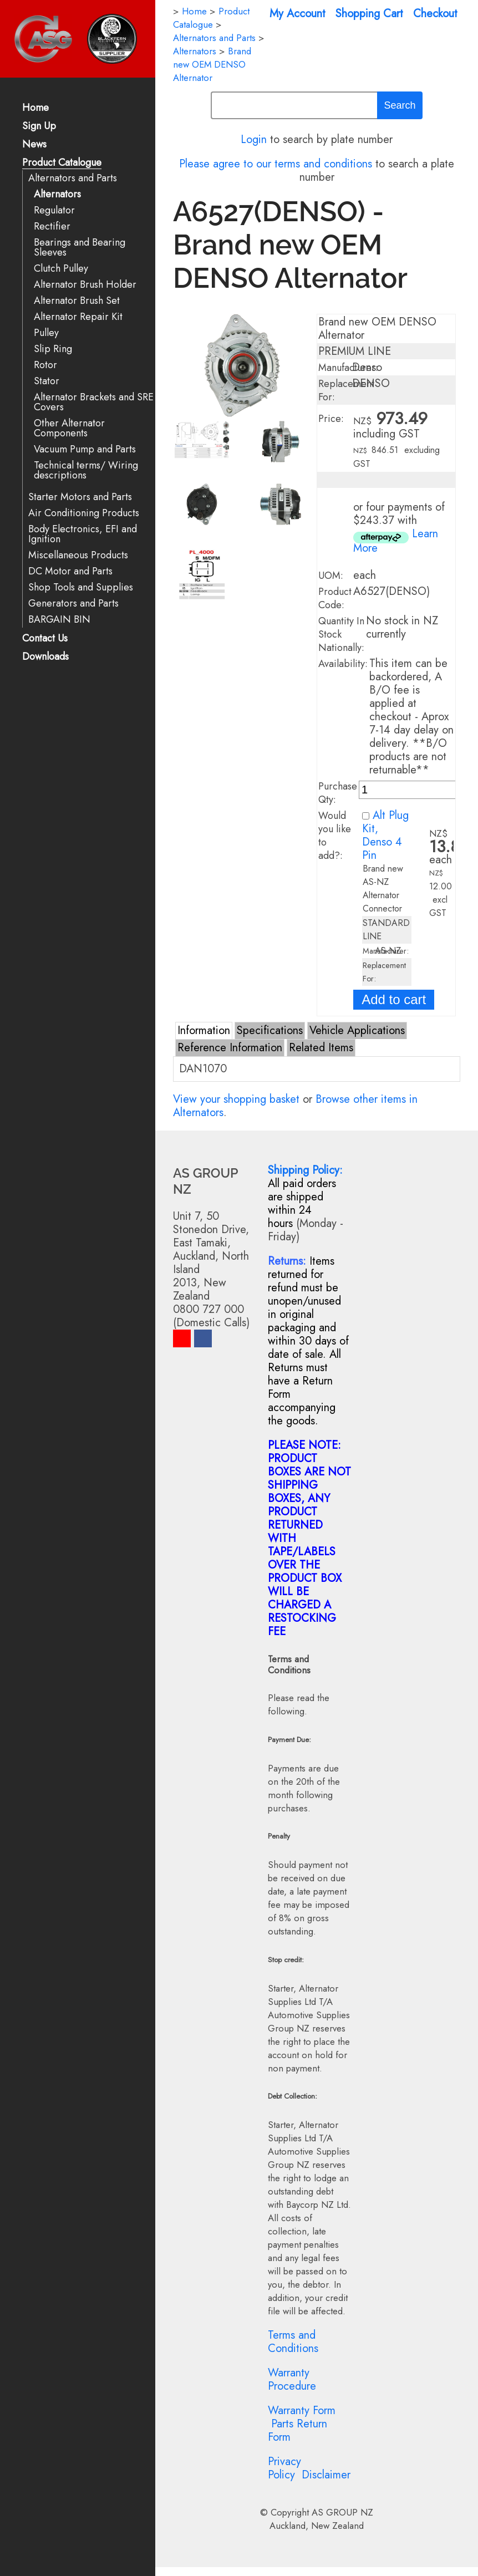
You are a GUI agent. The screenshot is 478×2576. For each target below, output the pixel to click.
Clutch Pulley (61, 268)
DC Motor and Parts (70, 571)
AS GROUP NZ (342, 2512)
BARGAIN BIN (59, 619)
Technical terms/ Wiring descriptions (86, 470)
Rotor (45, 365)
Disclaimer (326, 2475)
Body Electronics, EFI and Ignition (82, 534)
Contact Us (45, 639)
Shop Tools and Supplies (80, 587)
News (34, 145)
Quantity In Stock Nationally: (341, 634)
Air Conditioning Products (83, 513)
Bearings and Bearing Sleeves (79, 247)
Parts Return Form (297, 2430)
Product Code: (335, 598)
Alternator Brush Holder (85, 284)
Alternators (57, 194)
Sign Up (39, 127)
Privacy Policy (284, 2468)
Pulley (46, 333)
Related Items (321, 1048)
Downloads (45, 657)
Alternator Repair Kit (78, 317)
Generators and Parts (73, 603)
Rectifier (52, 226)
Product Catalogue (61, 163)
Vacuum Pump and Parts (85, 449)
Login (254, 139)
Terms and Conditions (293, 2341)
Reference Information (229, 1048)
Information (203, 1030)
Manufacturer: (348, 367)
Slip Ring (53, 349)
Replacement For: (346, 390)
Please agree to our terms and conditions (275, 164)
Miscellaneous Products (78, 555)
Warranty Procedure (292, 2379)
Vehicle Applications (357, 1030)
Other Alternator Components (69, 428)
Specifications (270, 1030)
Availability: (343, 663)
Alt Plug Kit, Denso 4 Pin (385, 835)
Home (35, 108)
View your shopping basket (236, 1099)
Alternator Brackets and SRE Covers (94, 402)
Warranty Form (301, 2410)
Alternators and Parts (72, 178)
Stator (46, 381)
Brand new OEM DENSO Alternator (212, 64)
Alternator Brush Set (77, 301)
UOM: (330, 575)
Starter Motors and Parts (80, 497)
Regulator (54, 210)
